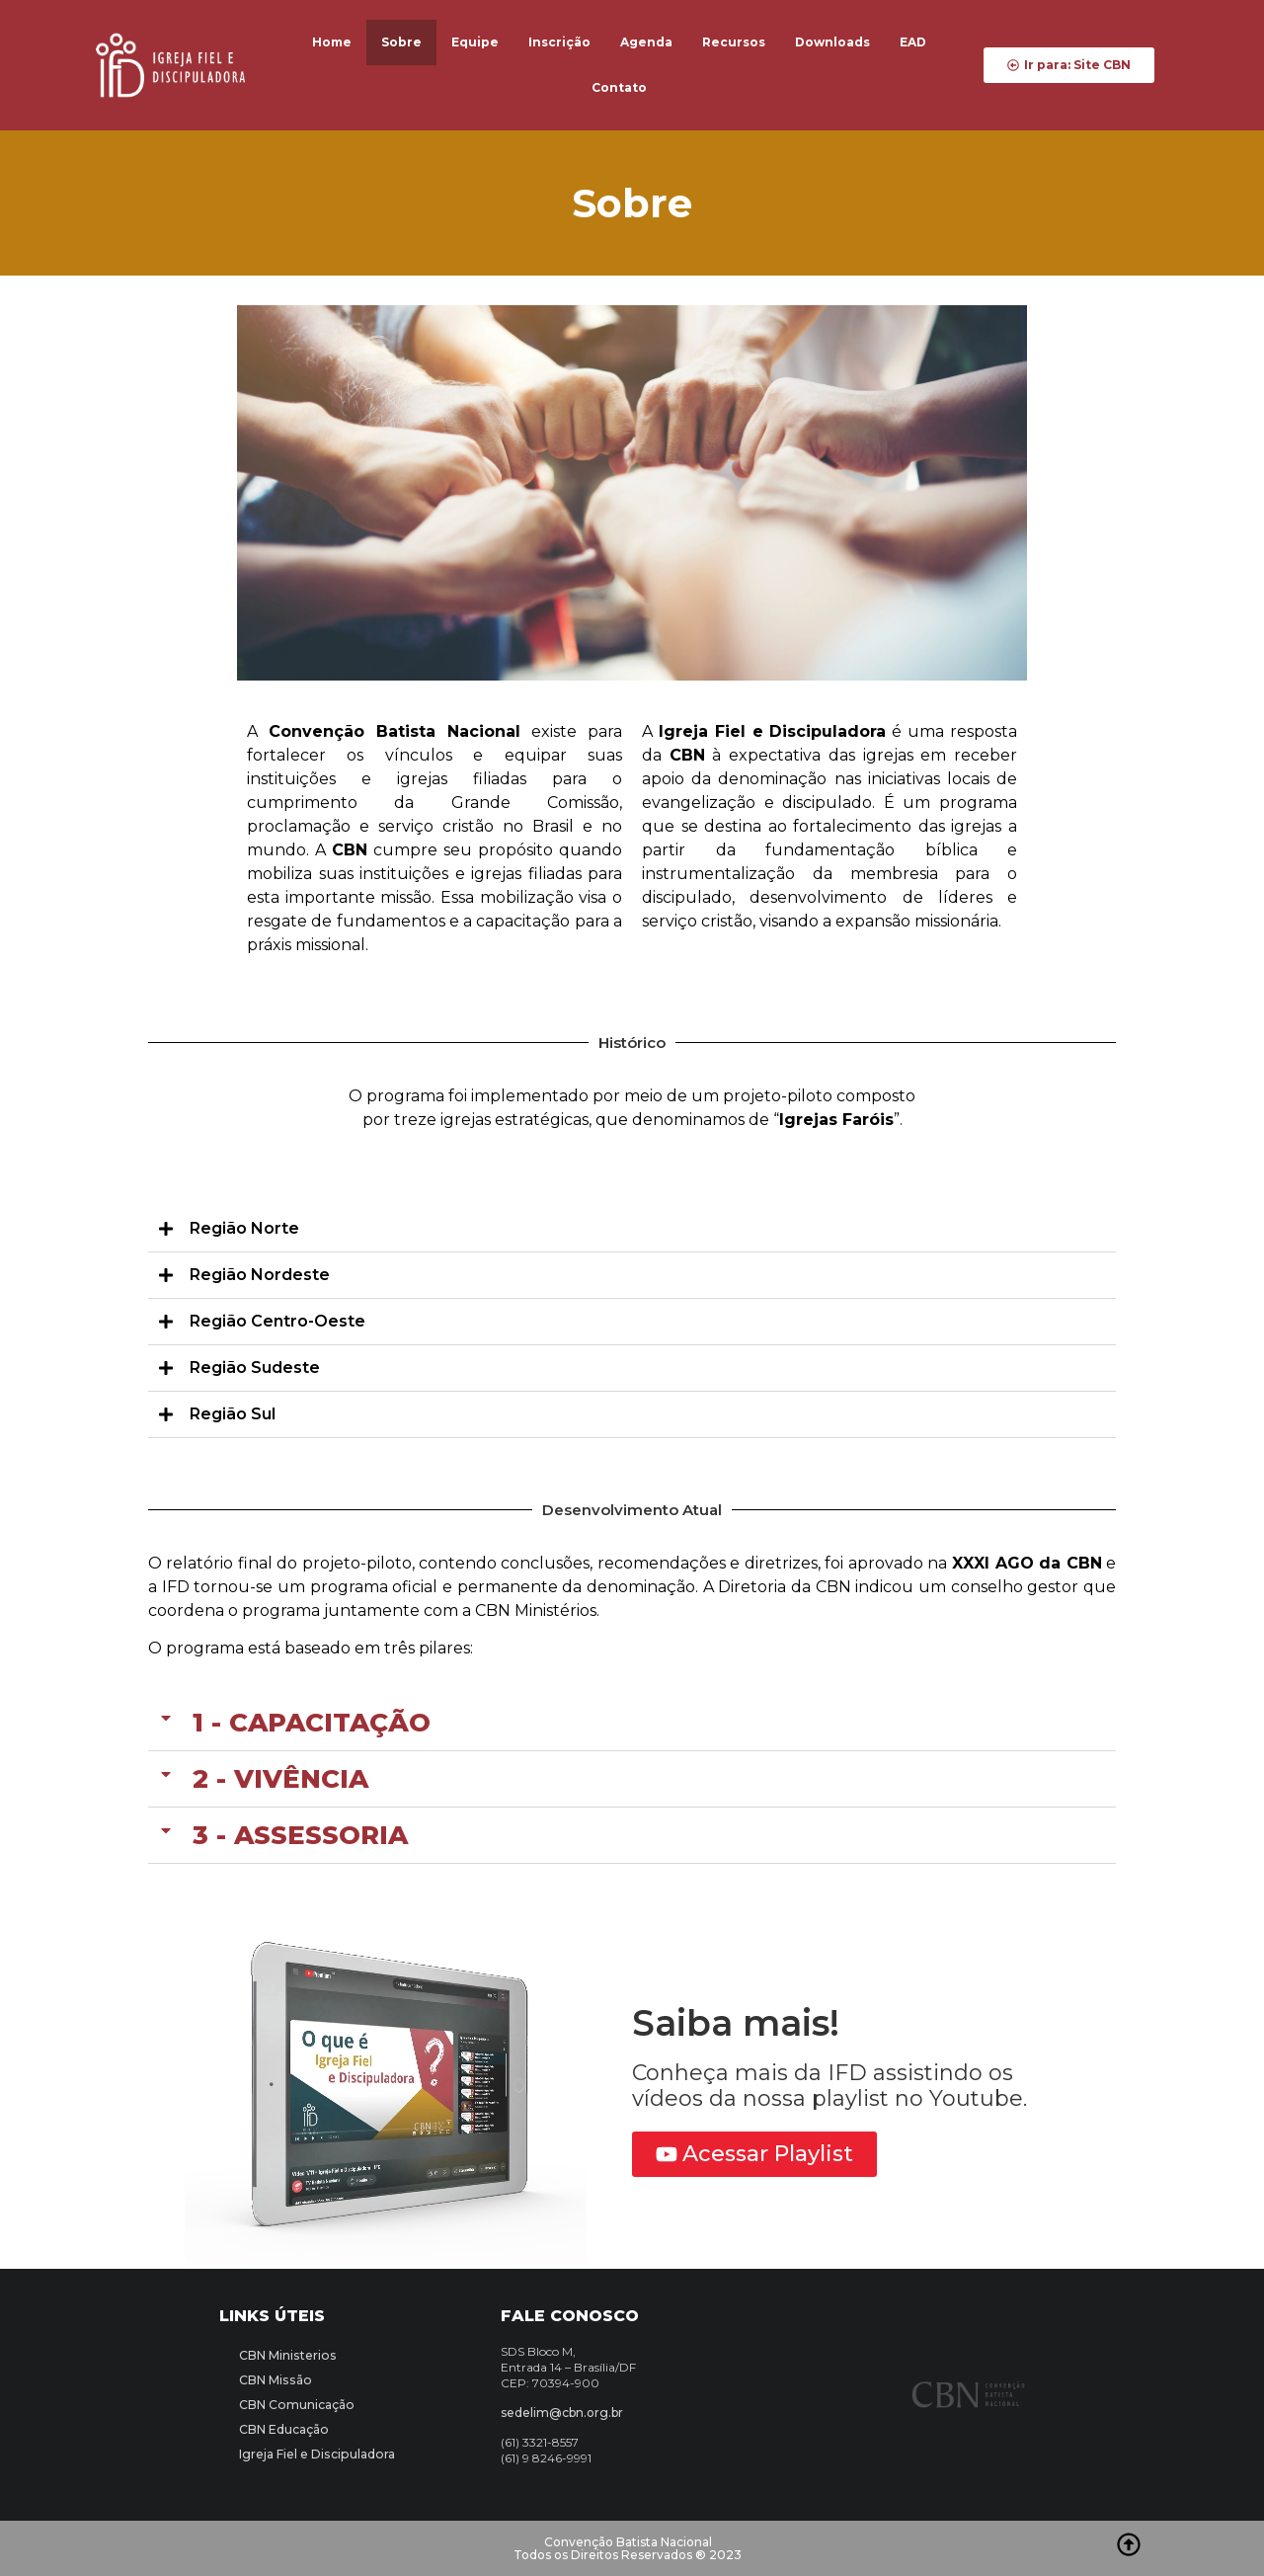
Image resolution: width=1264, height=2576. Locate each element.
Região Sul (233, 1414)
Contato (619, 87)
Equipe (475, 42)
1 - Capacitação (312, 1722)
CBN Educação (283, 2429)
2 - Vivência (280, 1779)
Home (332, 42)
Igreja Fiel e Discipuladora (315, 2454)
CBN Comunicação (296, 2404)
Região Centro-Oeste (277, 1321)
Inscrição (559, 42)
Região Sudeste (255, 1367)
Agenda (646, 42)
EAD (913, 42)
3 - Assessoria (300, 1835)
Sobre (401, 42)
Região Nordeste (260, 1274)
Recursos (733, 42)
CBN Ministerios (286, 2355)
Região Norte (244, 1228)
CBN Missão (274, 2380)
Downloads (832, 42)
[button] (632, 1229)
